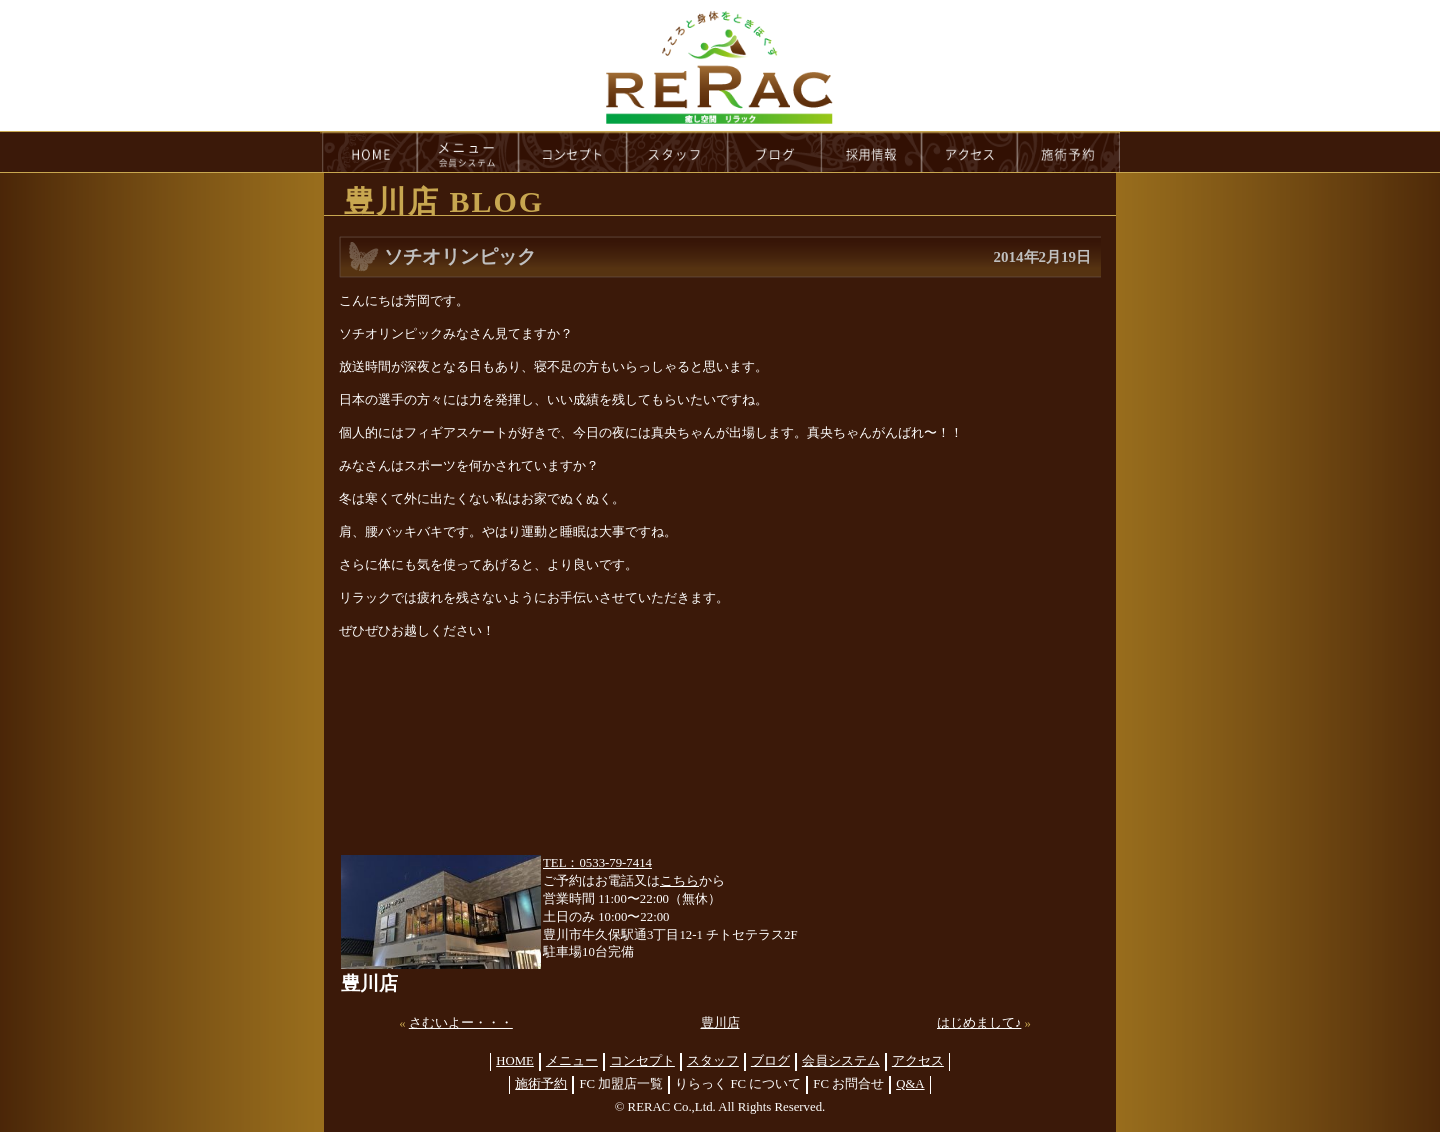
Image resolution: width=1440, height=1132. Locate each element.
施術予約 (541, 1084)
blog (775, 152)
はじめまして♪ (979, 1023)
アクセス (918, 1061)
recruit (872, 152)
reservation (1069, 152)
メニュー (572, 1061)
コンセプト (642, 1061)
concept (573, 152)
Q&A (910, 1084)
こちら (679, 881)
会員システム (841, 1061)
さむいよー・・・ (461, 1023)
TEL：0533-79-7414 (597, 863)
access (970, 152)
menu (468, 152)
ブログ (770, 1061)
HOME (369, 152)
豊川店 (720, 1023)
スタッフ (713, 1061)
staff (677, 152)
